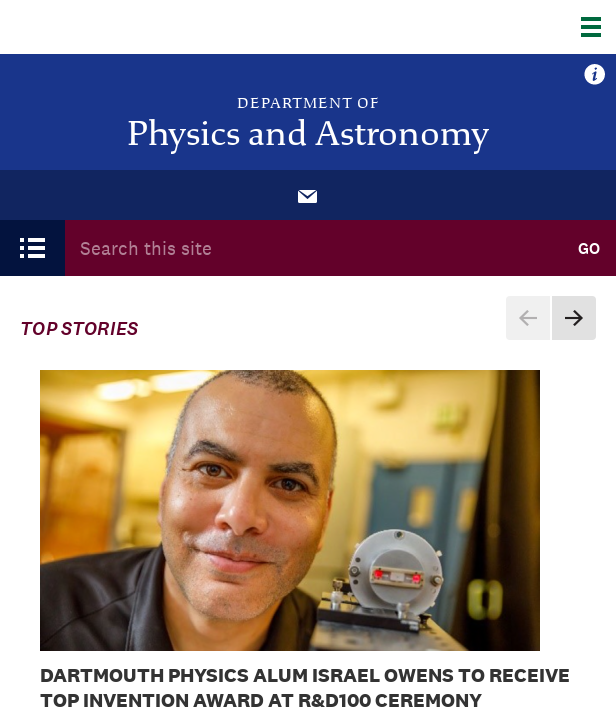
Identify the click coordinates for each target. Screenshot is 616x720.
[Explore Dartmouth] (598, 27)
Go (589, 248)
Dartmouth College (117, 27)
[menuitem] (308, 195)
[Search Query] (313, 248)
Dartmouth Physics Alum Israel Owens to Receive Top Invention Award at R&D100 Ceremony (305, 687)
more (595, 75)
